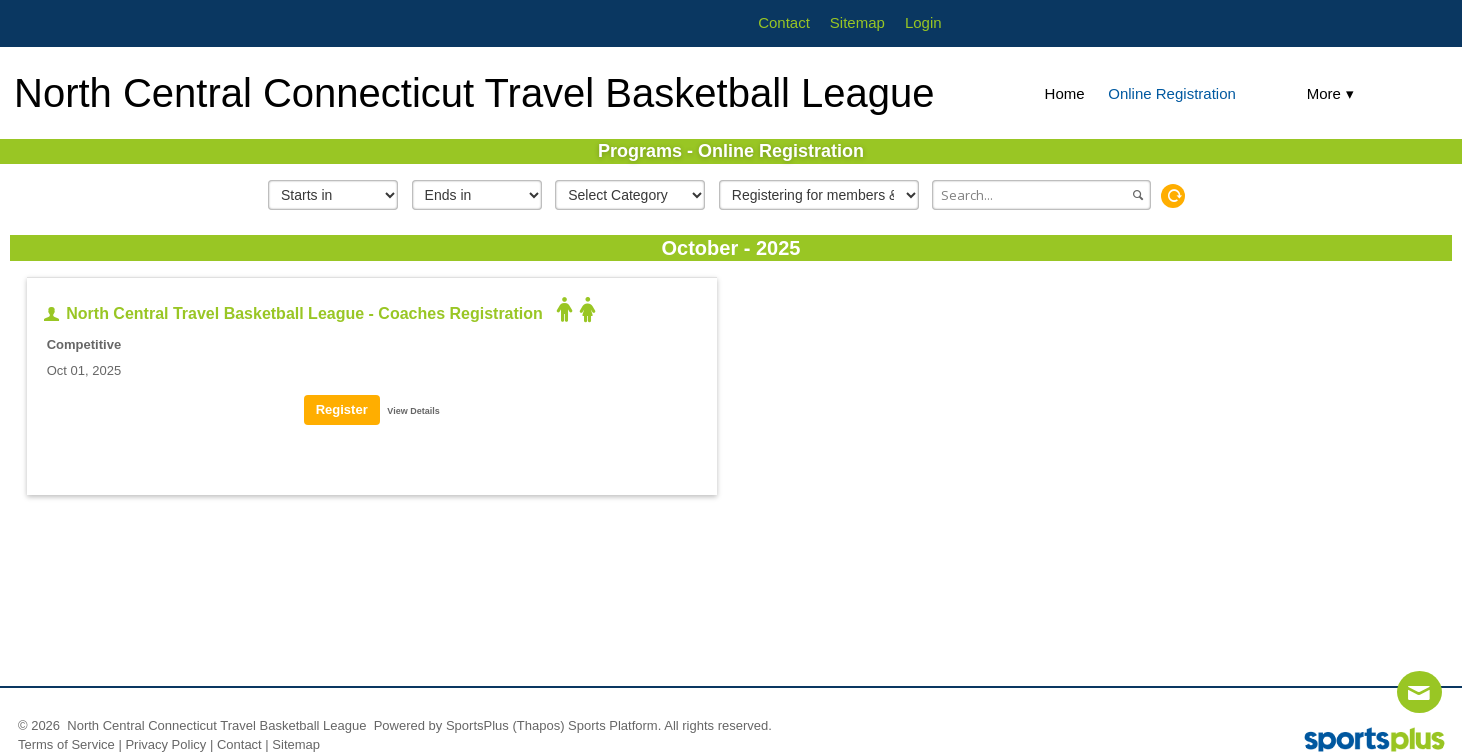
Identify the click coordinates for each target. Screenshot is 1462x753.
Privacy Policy (165, 744)
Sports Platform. (614, 725)
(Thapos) (538, 725)
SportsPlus (477, 725)
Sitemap (296, 744)
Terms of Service (66, 744)
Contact (239, 744)
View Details (413, 411)
